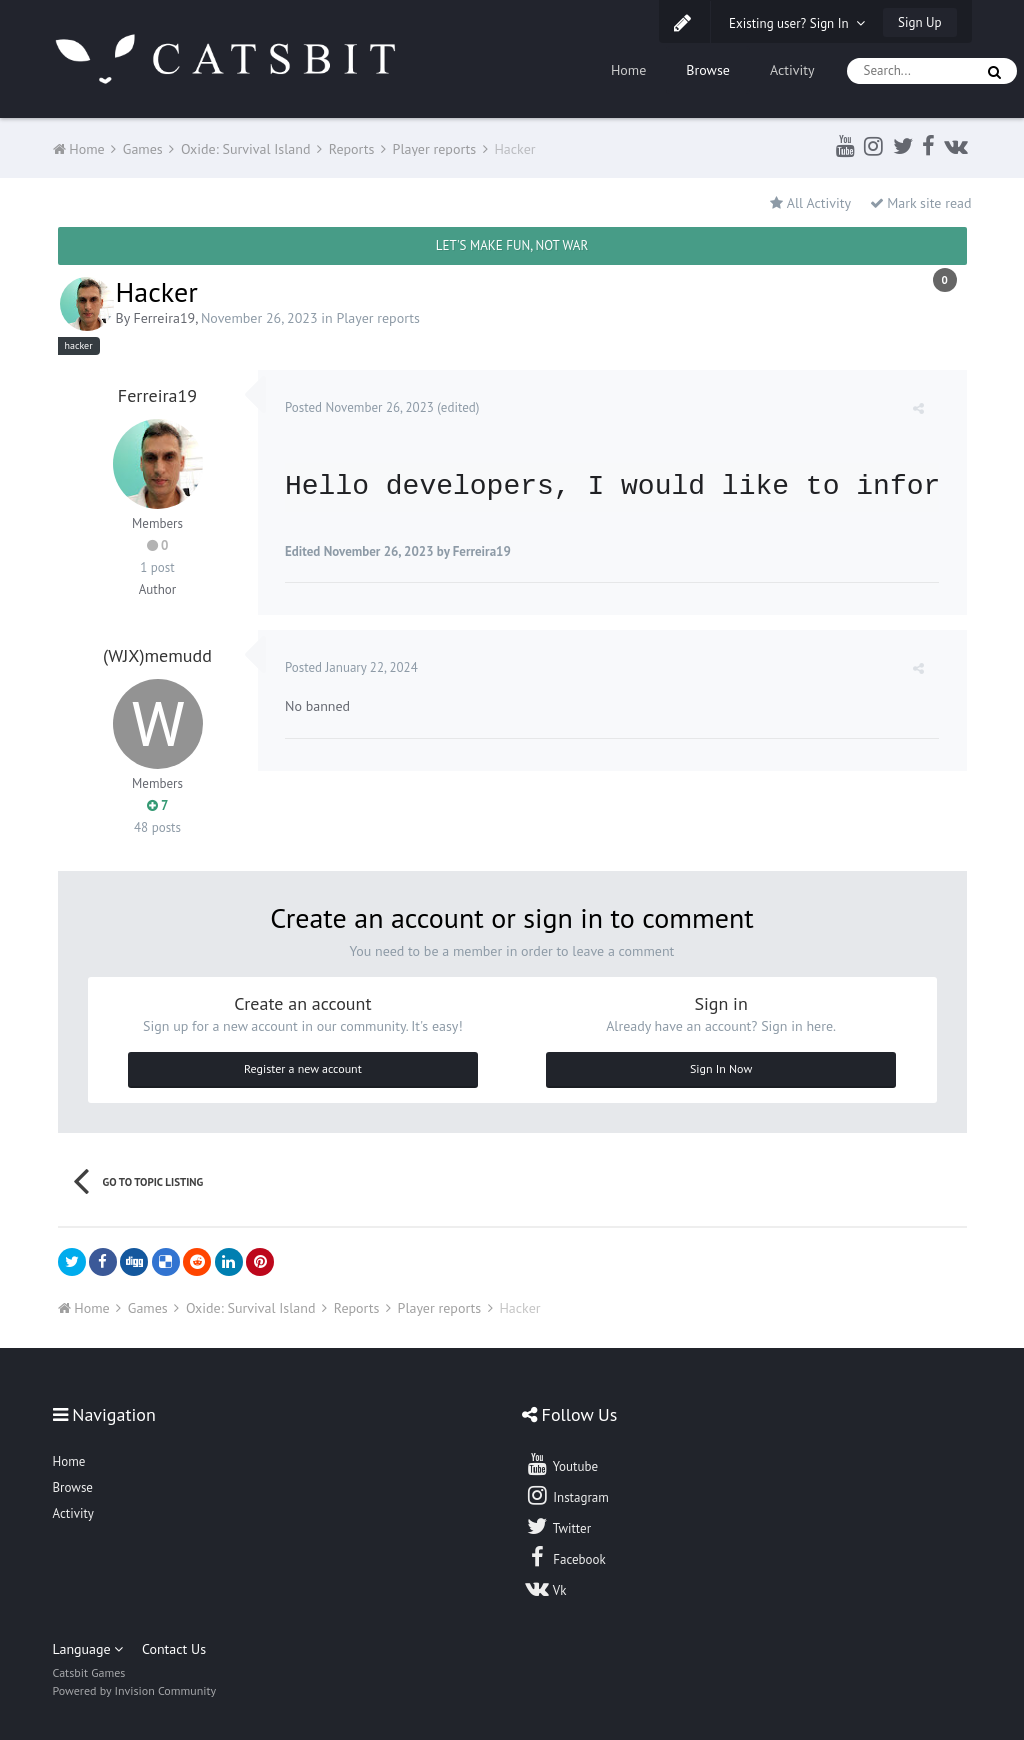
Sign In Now (721, 1068)
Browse (708, 70)
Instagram (567, 1495)
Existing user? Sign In (797, 23)
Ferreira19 (164, 318)
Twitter (558, 1526)
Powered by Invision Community (135, 1690)
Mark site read (921, 203)
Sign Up (919, 22)
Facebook (565, 1557)
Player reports (378, 318)
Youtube (561, 1464)
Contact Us (174, 1649)
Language (88, 1649)
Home (628, 70)
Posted (362, 407)
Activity (792, 70)
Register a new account (303, 1068)
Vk (546, 1588)
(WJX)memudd (157, 655)
